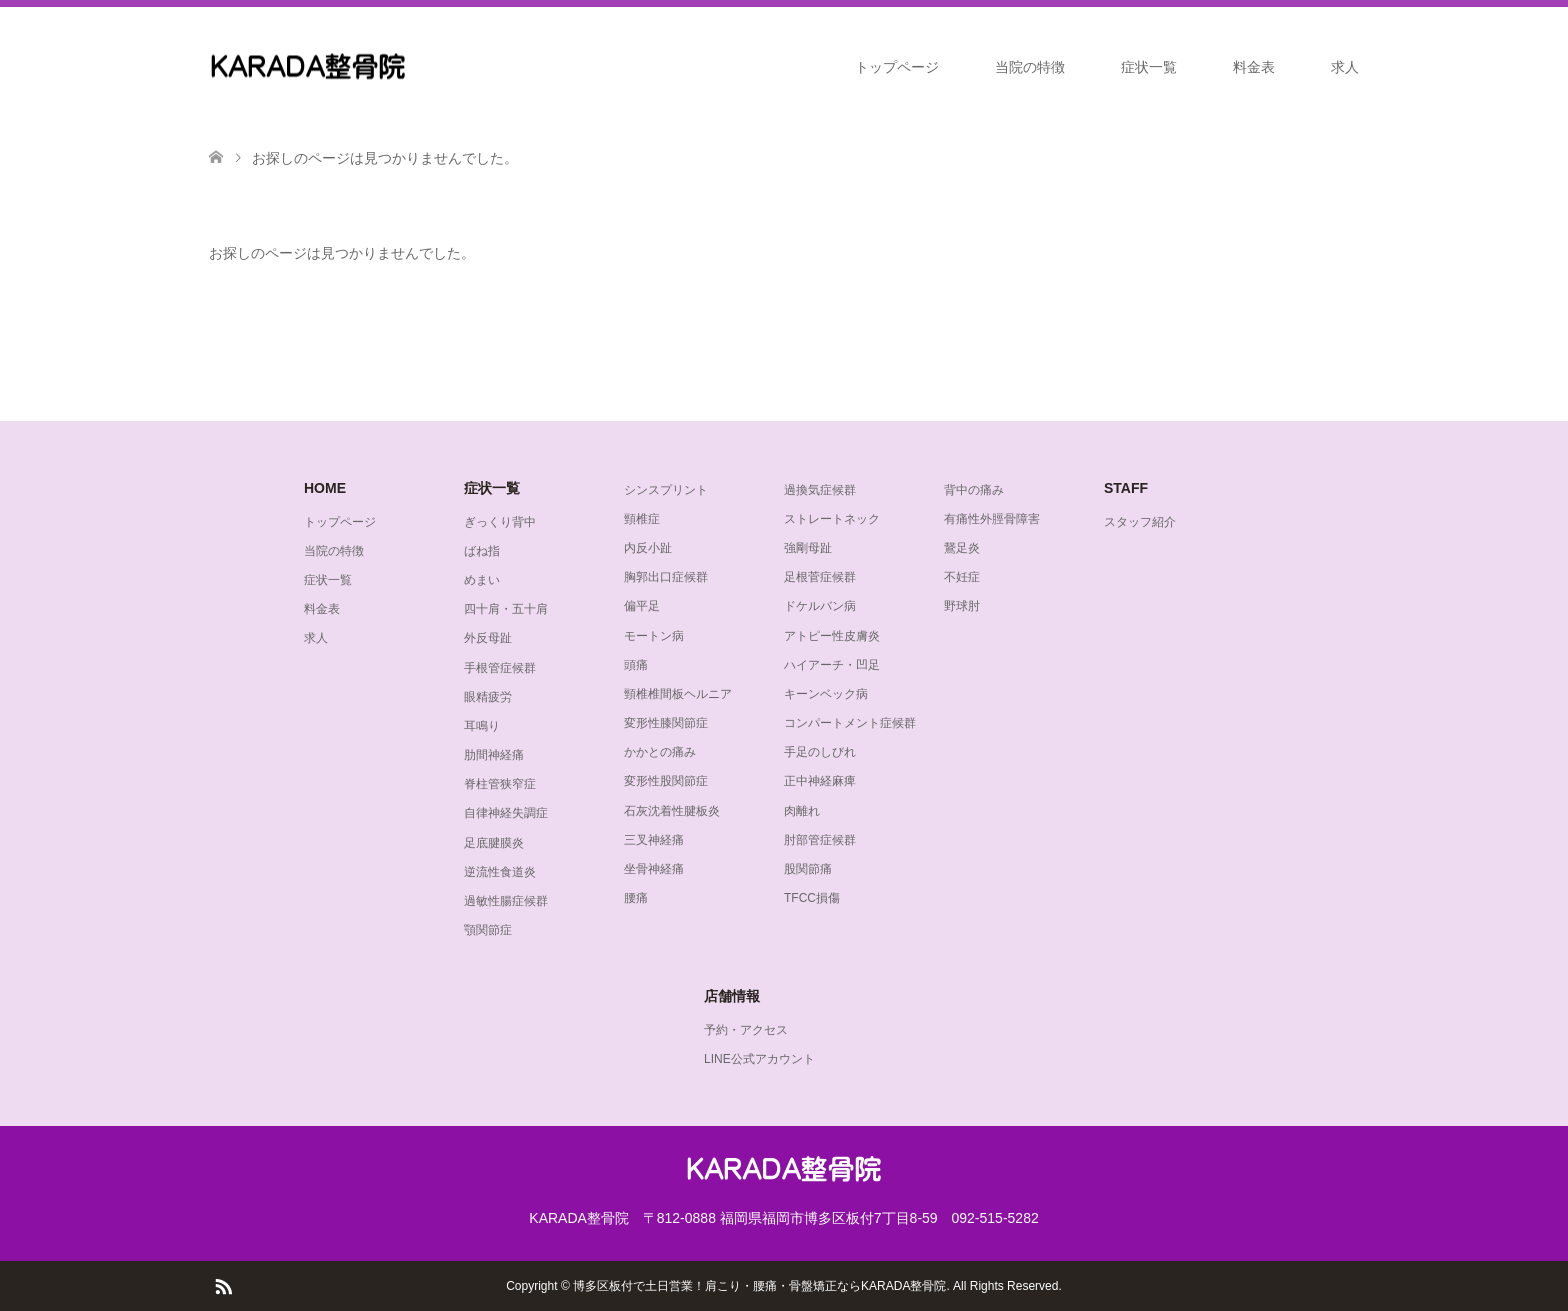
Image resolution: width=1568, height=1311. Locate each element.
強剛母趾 (808, 548)
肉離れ (802, 811)
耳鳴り (482, 726)
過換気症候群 (820, 490)
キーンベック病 (826, 694)
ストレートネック (832, 519)
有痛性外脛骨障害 (992, 519)
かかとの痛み (660, 752)
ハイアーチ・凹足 (832, 665)
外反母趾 (488, 638)
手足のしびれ (820, 752)
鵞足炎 (962, 548)
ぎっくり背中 (500, 522)
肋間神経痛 (494, 755)
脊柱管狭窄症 (500, 784)
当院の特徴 (1030, 67)
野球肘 (962, 606)
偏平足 (642, 606)
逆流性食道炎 (500, 872)
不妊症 (962, 577)
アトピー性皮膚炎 (832, 636)
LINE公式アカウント (759, 1059)
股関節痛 (808, 869)
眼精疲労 (488, 697)
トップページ (897, 67)
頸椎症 (642, 519)
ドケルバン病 (820, 606)
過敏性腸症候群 (506, 901)
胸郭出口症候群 (666, 577)
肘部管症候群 (820, 840)
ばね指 (482, 551)
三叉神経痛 (654, 840)
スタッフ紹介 (1140, 522)
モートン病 (654, 636)
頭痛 (636, 665)
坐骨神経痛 (654, 869)
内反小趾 (648, 548)
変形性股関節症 (666, 781)
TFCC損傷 (812, 898)
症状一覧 (1149, 67)
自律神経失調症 (506, 813)
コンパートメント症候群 (850, 723)
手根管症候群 (500, 668)
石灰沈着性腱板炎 (672, 811)
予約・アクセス (746, 1030)
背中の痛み (974, 490)
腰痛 (636, 898)
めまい (482, 580)
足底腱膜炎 (494, 843)
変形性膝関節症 (666, 723)
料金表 (1254, 67)
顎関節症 (488, 930)
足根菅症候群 (820, 577)
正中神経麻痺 (820, 781)
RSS (223, 1285)
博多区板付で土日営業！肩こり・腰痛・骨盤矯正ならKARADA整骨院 (759, 1286)
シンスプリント (666, 490)
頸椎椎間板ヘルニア (678, 694)
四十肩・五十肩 (506, 609)
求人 (1345, 67)
